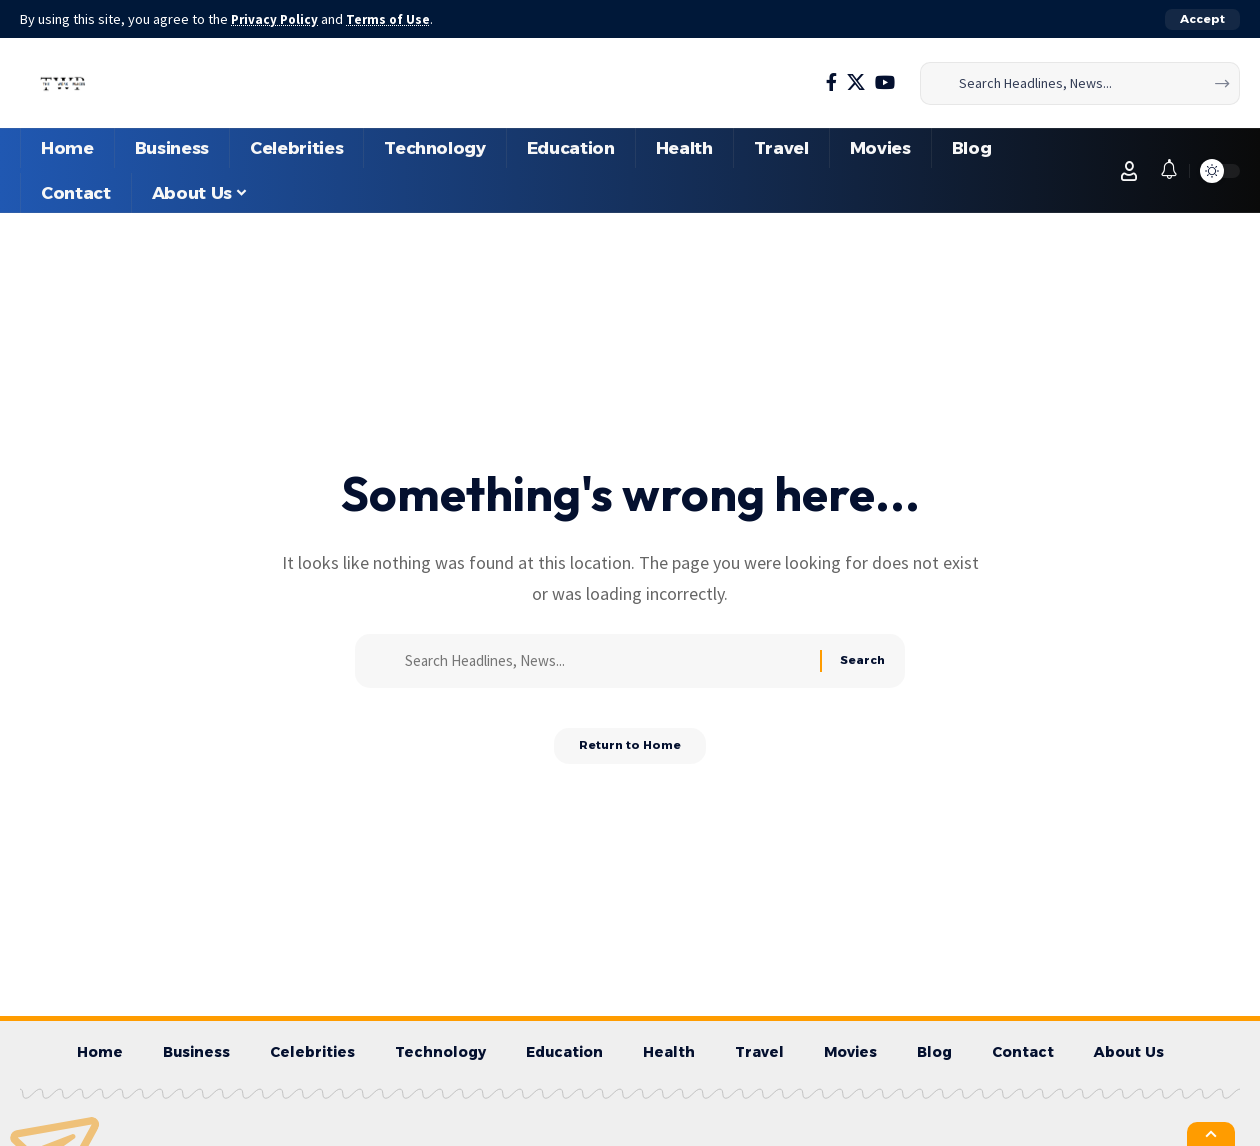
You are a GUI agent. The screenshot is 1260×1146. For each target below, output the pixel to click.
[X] (856, 82)
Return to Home (630, 753)
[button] (1202, 19)
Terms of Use (396, 19)
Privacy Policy (278, 19)
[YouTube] (885, 82)
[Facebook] (831, 82)
